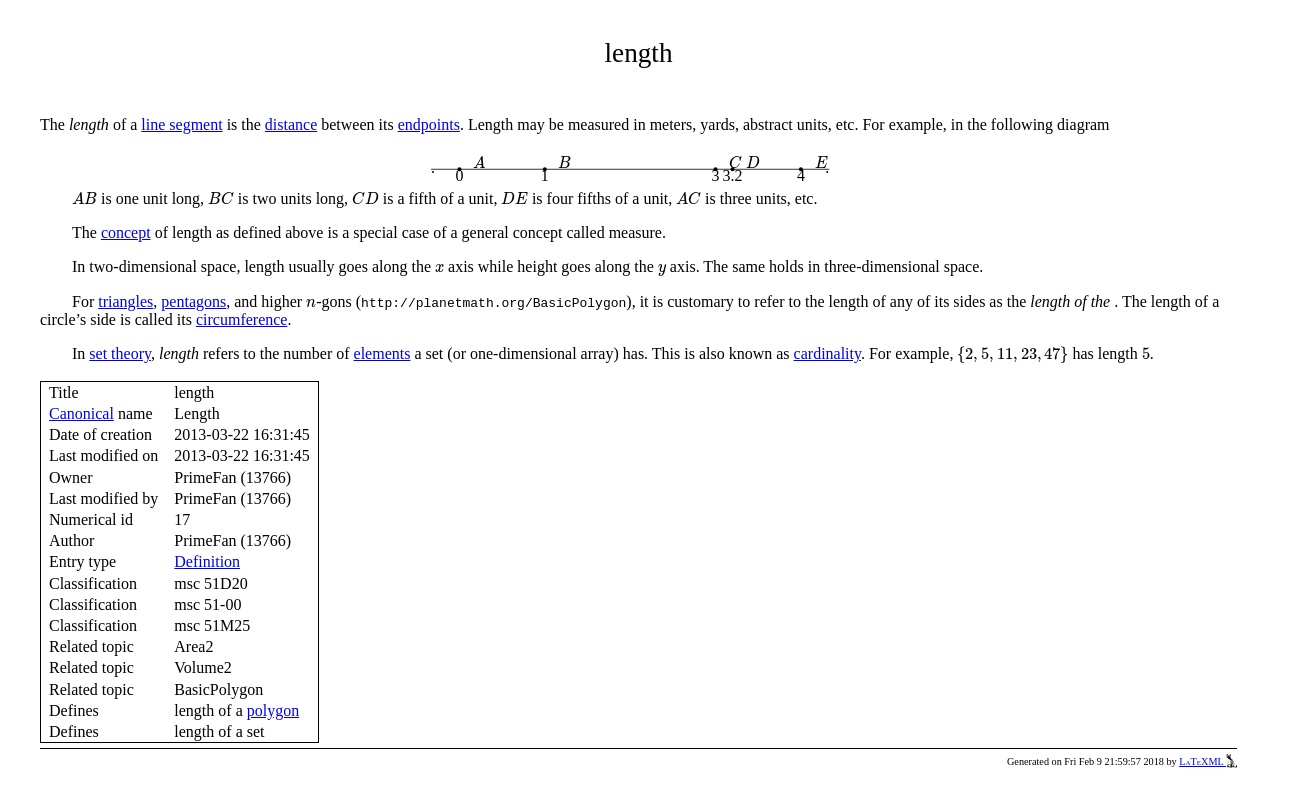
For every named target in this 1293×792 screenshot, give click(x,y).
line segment (181, 124)
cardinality (827, 353)
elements (382, 353)
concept (126, 232)
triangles (125, 301)
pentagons (193, 301)
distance (291, 124)
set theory (120, 353)
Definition (207, 561)
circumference (241, 319)
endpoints (429, 124)
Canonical (81, 413)
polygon (273, 710)
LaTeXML (1208, 761)
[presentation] (480, 162)
